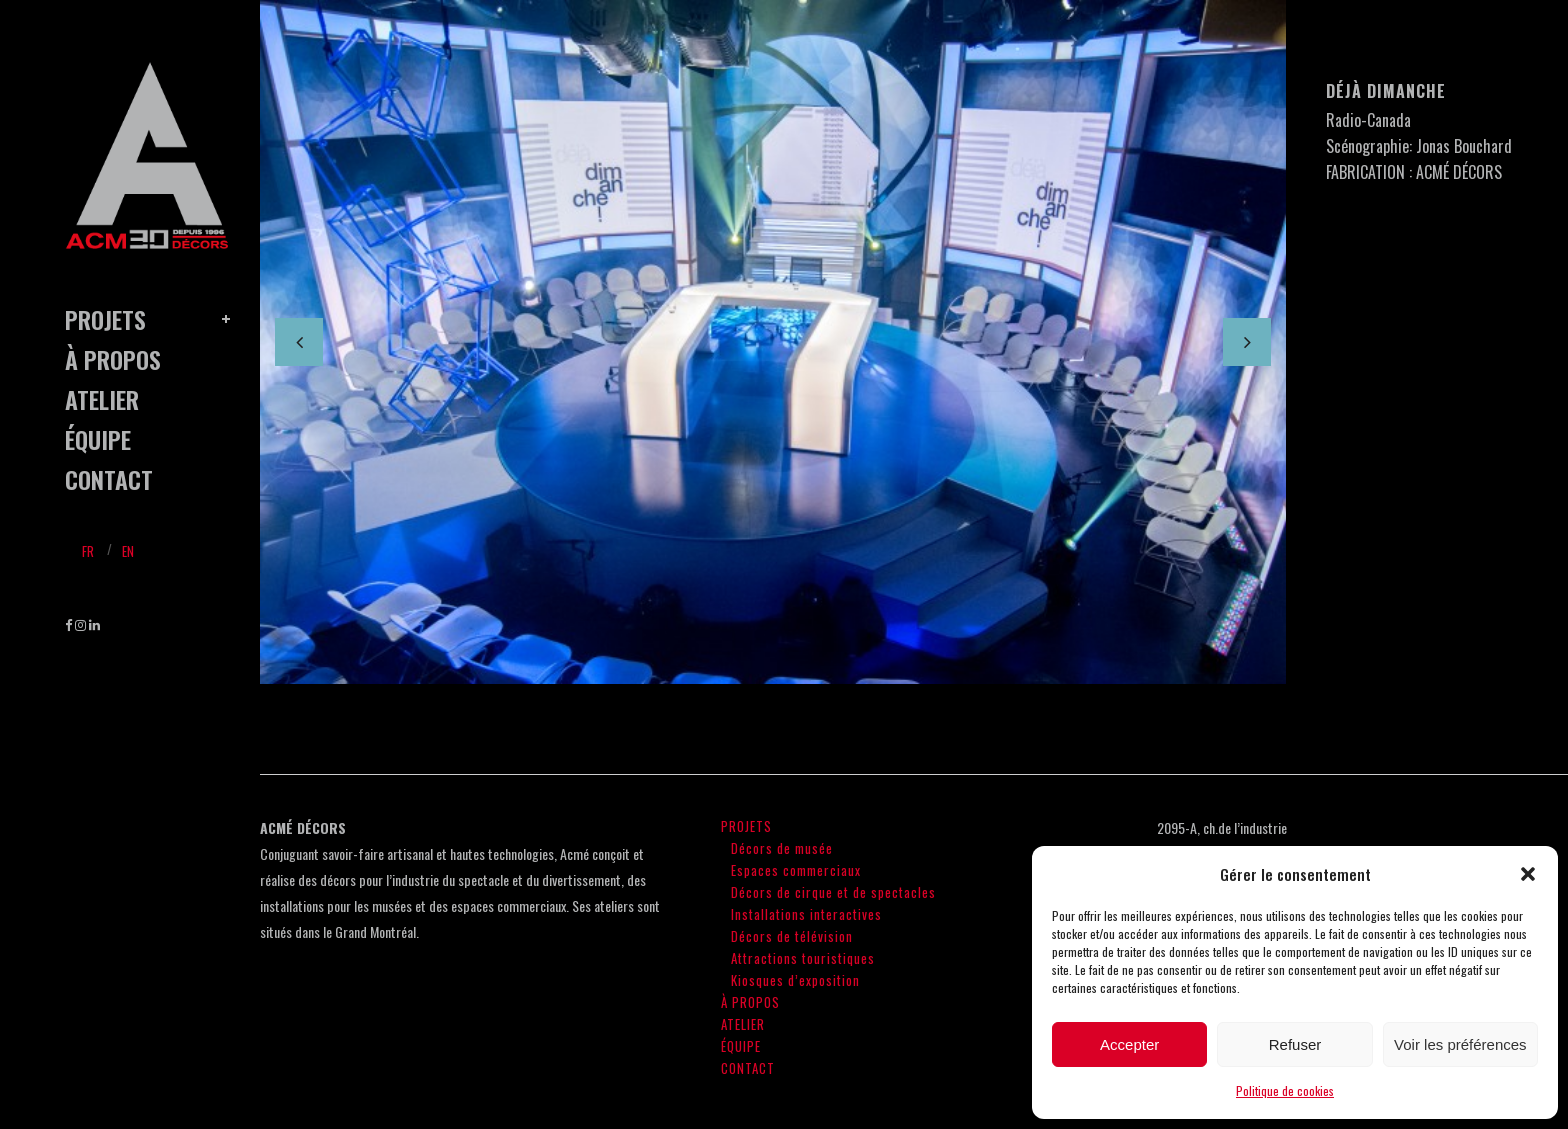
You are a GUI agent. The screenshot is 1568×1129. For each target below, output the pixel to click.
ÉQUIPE (741, 1046)
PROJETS (746, 826)
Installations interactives (806, 914)
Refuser (1295, 1044)
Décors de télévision (792, 936)
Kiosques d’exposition (795, 980)
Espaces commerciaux (796, 870)
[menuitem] (88, 549)
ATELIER (743, 1024)
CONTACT (748, 1068)
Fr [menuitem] (88, 551)
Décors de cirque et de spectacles (833, 892)
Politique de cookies (1285, 1090)
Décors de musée (782, 848)
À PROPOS (750, 1002)
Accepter (1129, 1044)
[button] (1528, 874)
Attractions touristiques (803, 958)
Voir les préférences (1460, 1044)
